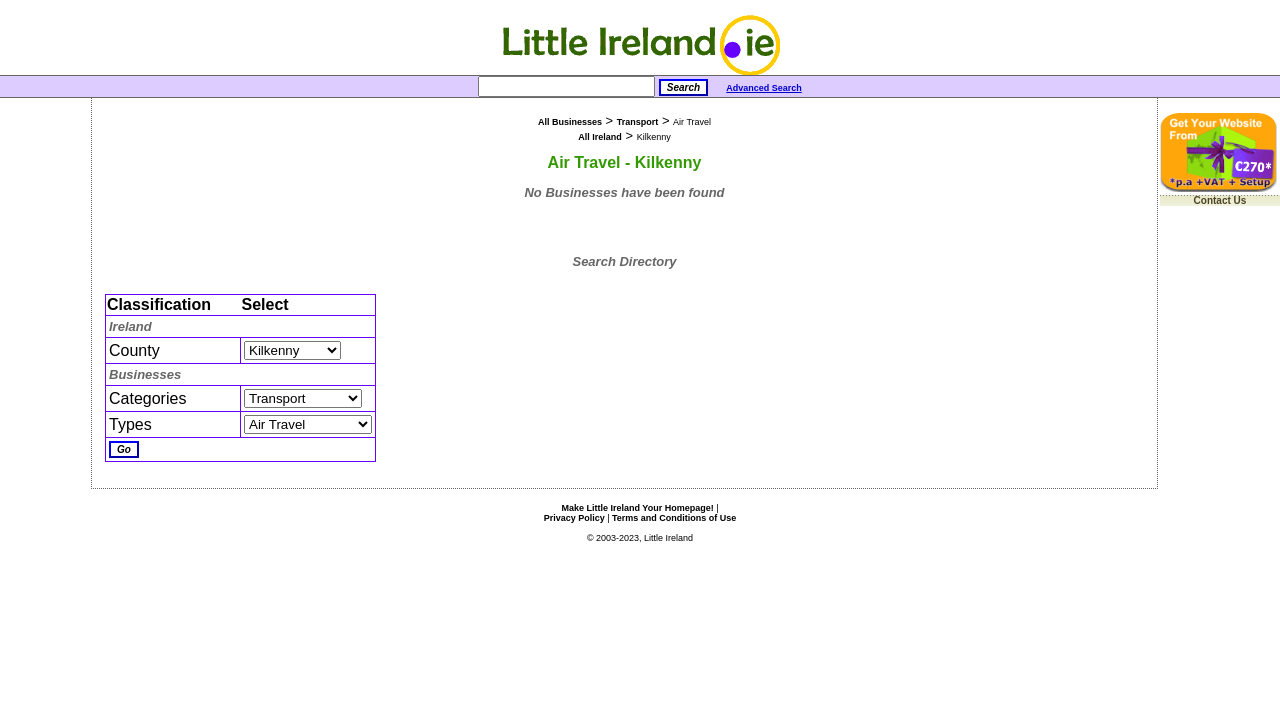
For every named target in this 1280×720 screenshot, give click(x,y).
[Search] (566, 86)
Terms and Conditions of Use (674, 518)
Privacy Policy (574, 518)
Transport (638, 122)
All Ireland (600, 137)
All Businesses (570, 122)
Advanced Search (764, 88)
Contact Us (1220, 200)
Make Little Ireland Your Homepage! (637, 508)
